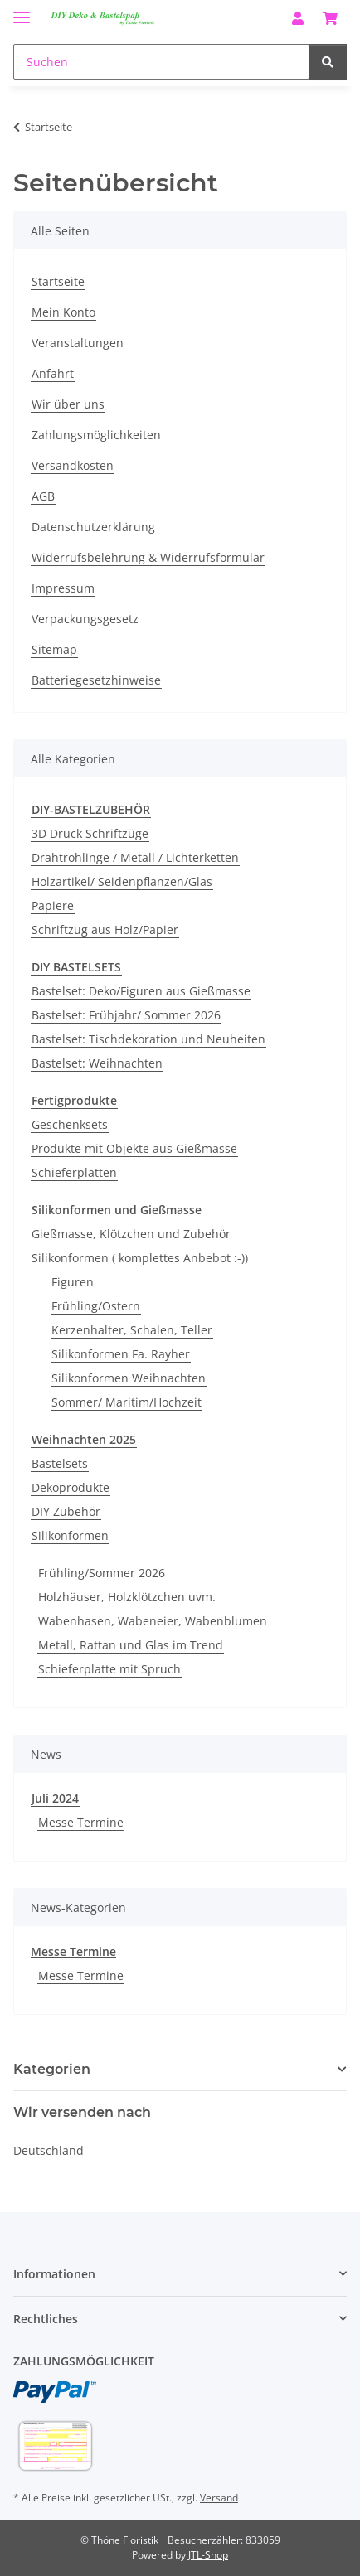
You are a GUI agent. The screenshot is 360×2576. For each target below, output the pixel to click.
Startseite (58, 281)
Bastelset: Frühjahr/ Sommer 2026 (126, 1015)
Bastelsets (60, 1463)
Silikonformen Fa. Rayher (120, 1354)
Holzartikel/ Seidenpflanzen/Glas (122, 881)
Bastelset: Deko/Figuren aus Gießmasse (141, 991)
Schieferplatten (74, 1172)
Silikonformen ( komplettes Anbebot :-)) (140, 1258)
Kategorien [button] (51, 2069)
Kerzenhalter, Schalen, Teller (131, 1330)
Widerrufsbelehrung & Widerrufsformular (148, 557)
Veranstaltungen (78, 343)
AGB (43, 496)
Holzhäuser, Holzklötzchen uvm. (127, 1597)
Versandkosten (73, 465)
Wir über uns (68, 404)
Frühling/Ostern (95, 1306)
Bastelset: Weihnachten (97, 1063)
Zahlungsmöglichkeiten (96, 435)
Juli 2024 (55, 1798)
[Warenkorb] (330, 18)
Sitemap (54, 649)
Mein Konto (63, 312)
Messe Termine (81, 1822)
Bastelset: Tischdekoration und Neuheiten (148, 1039)
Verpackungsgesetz (85, 619)
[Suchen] (161, 62)
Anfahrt (53, 373)
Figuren (72, 1282)
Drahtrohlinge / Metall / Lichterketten (135, 857)
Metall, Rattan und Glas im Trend (130, 1645)
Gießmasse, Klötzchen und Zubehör (131, 1234)
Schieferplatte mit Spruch (109, 1669)
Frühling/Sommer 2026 (101, 1573)
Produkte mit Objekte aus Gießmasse (134, 1148)
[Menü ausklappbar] (21, 10)
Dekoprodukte (70, 1487)
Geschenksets (70, 1124)
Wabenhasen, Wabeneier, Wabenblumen (152, 1621)
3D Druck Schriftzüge (90, 833)
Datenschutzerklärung (93, 527)
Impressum (63, 588)
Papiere (53, 905)
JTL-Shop (208, 2555)
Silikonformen (70, 1535)
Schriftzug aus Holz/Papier (105, 929)
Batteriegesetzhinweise (96, 680)
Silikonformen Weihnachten (128, 1378)
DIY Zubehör (66, 1511)
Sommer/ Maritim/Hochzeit (126, 1402)
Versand (219, 2498)
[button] (298, 18)
